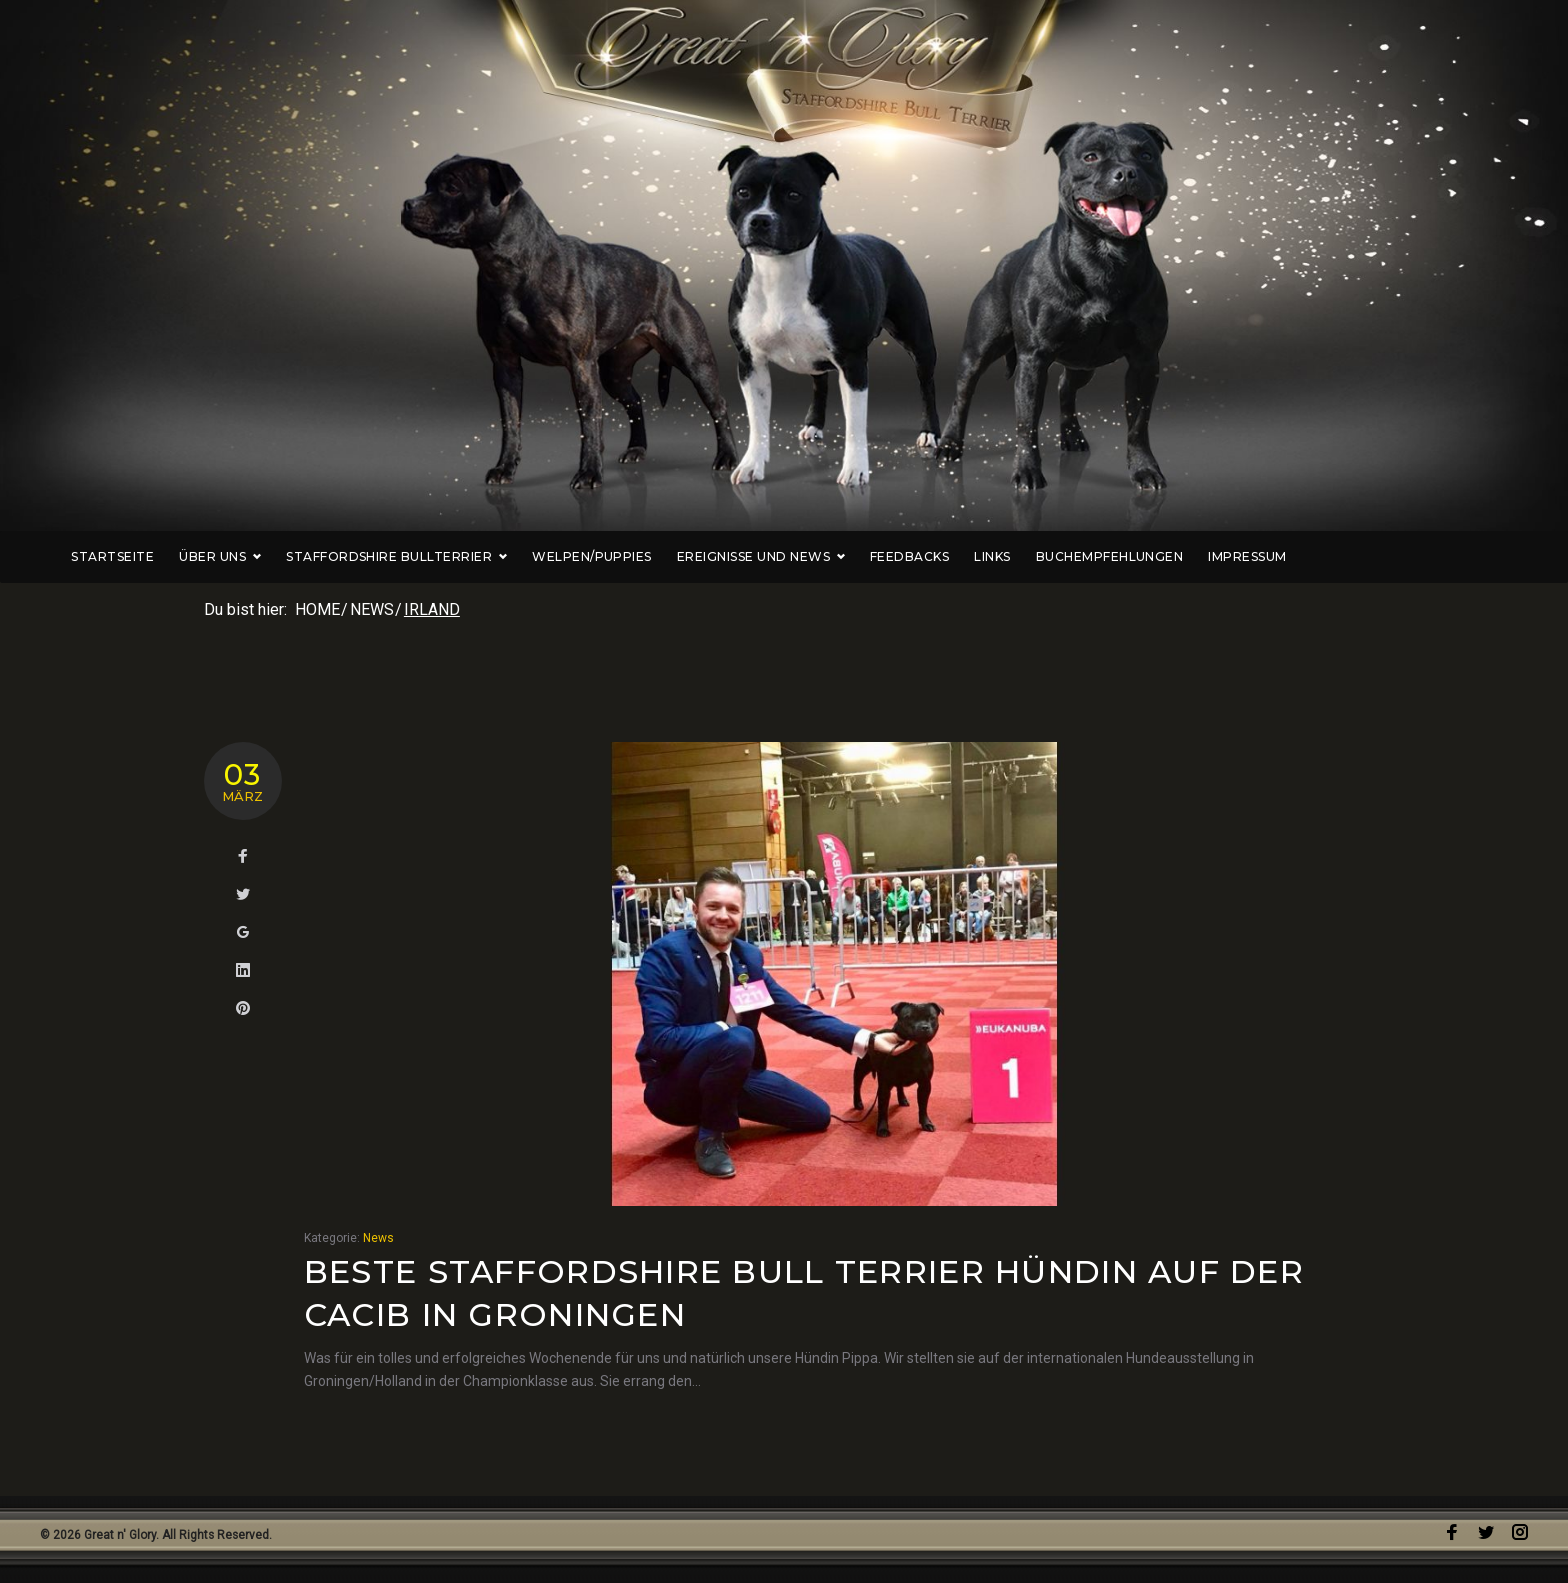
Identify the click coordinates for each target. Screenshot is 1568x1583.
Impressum (1352, 556)
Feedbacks (1014, 556)
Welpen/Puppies (697, 556)
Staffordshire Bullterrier (501, 556)
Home (317, 609)
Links (1097, 556)
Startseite (217, 556)
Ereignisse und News (866, 556)
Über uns (325, 556)
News (372, 609)
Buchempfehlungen (1215, 556)
